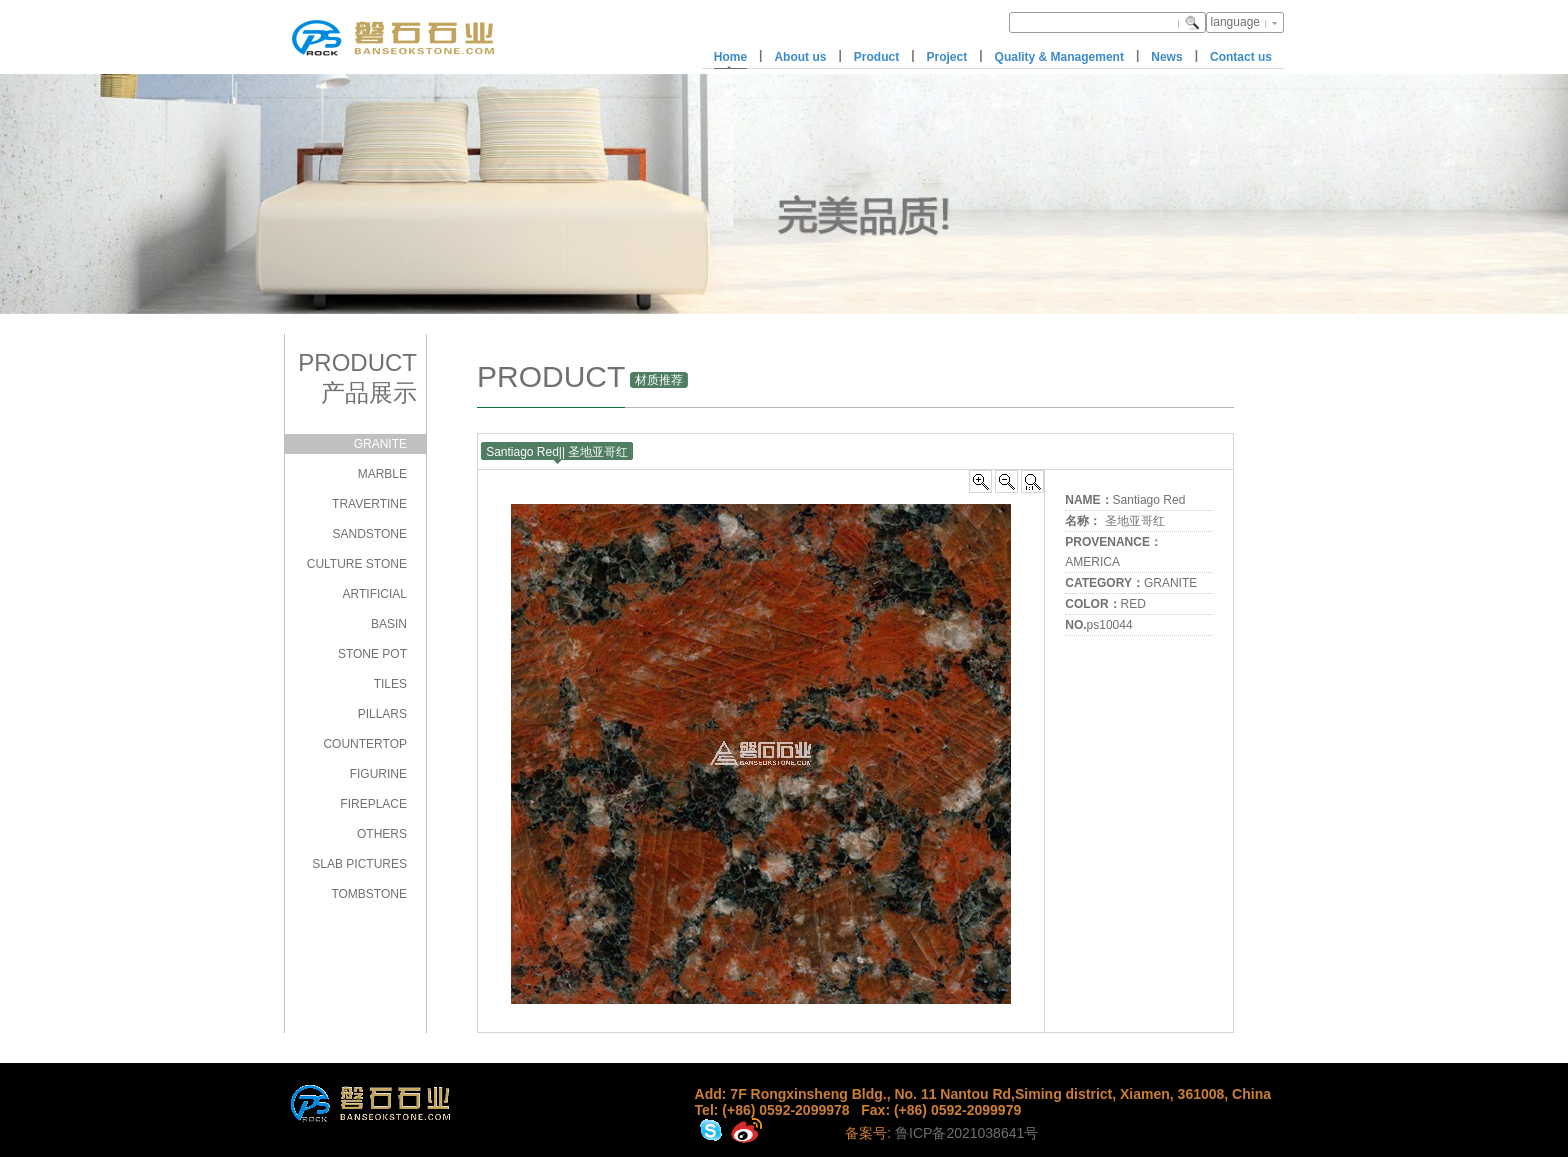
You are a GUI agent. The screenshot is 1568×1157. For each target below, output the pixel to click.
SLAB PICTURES (359, 864)
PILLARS (382, 714)
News (1166, 57)
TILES (390, 684)
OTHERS (382, 834)
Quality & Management (1059, 57)
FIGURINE (378, 774)
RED (1133, 604)
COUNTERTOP (365, 744)
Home (730, 57)
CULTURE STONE (357, 564)
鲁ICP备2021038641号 (966, 1133)
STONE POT (372, 654)
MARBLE (382, 474)
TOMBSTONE (369, 894)
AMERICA (1092, 562)
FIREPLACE (373, 804)
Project (947, 57)
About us (800, 57)
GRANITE (380, 444)
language (1235, 22)
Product (876, 57)
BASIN (389, 624)
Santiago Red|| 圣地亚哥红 (557, 452)
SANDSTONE (370, 534)
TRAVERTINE (369, 504)
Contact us (1241, 57)
